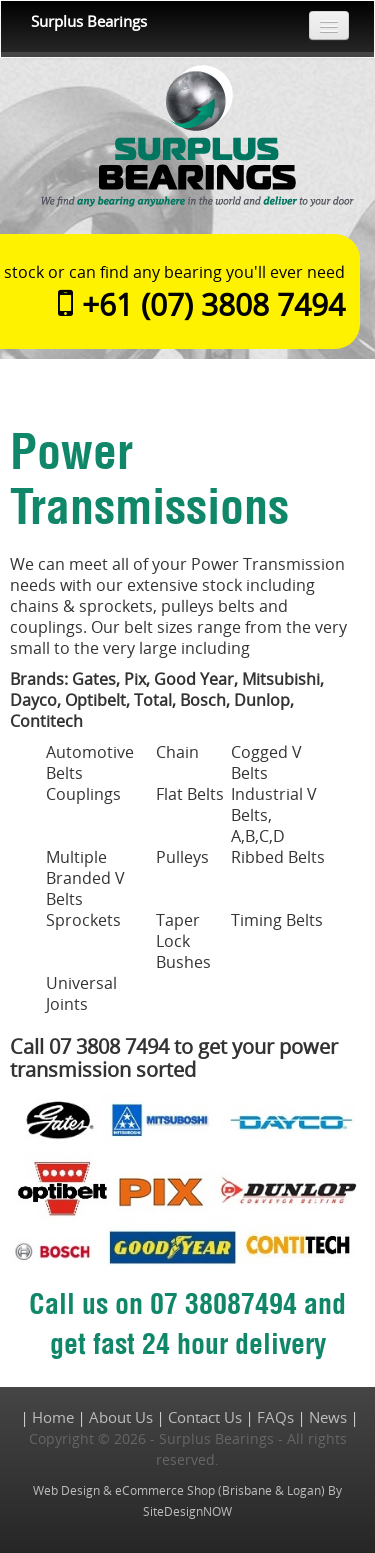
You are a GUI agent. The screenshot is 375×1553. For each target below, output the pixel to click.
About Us (121, 1417)
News (328, 1417)
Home (53, 1417)
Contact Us (205, 1417)
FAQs (275, 1417)
